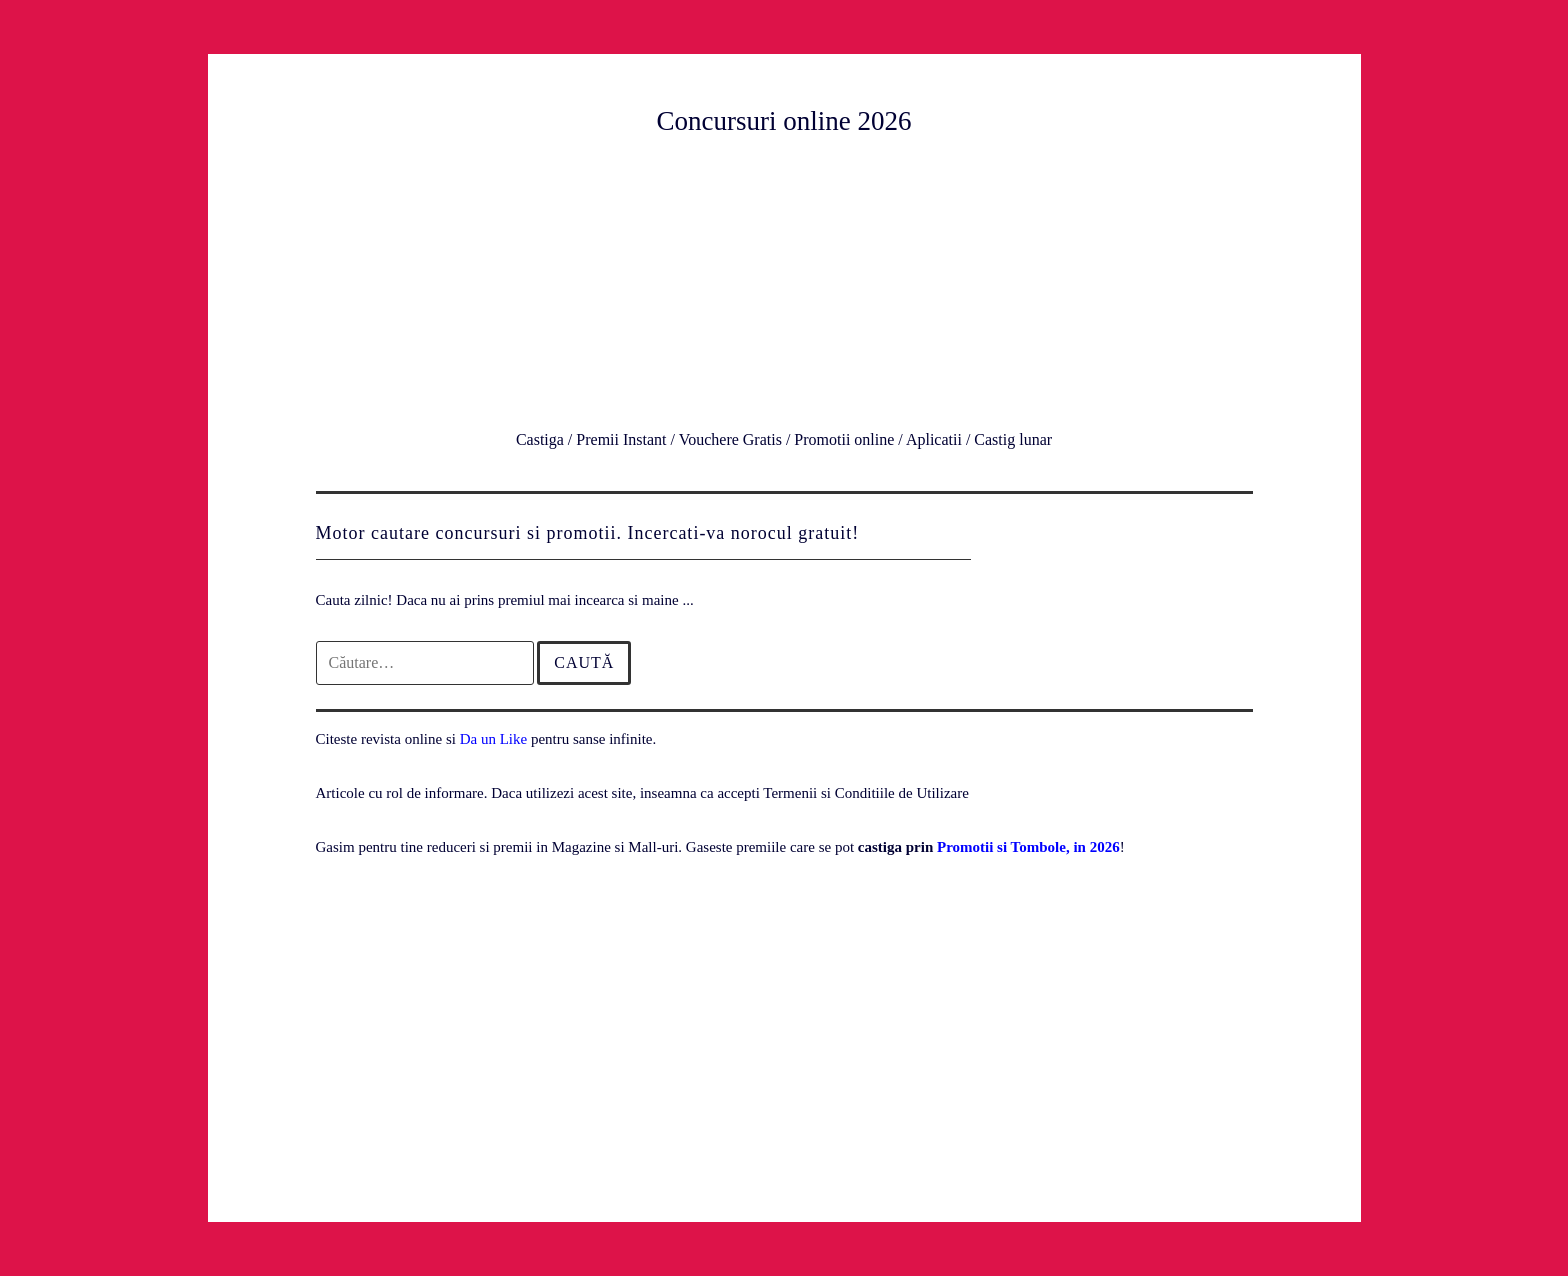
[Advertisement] (784, 279)
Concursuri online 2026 (784, 121)
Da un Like (493, 739)
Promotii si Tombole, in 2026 (1028, 847)
